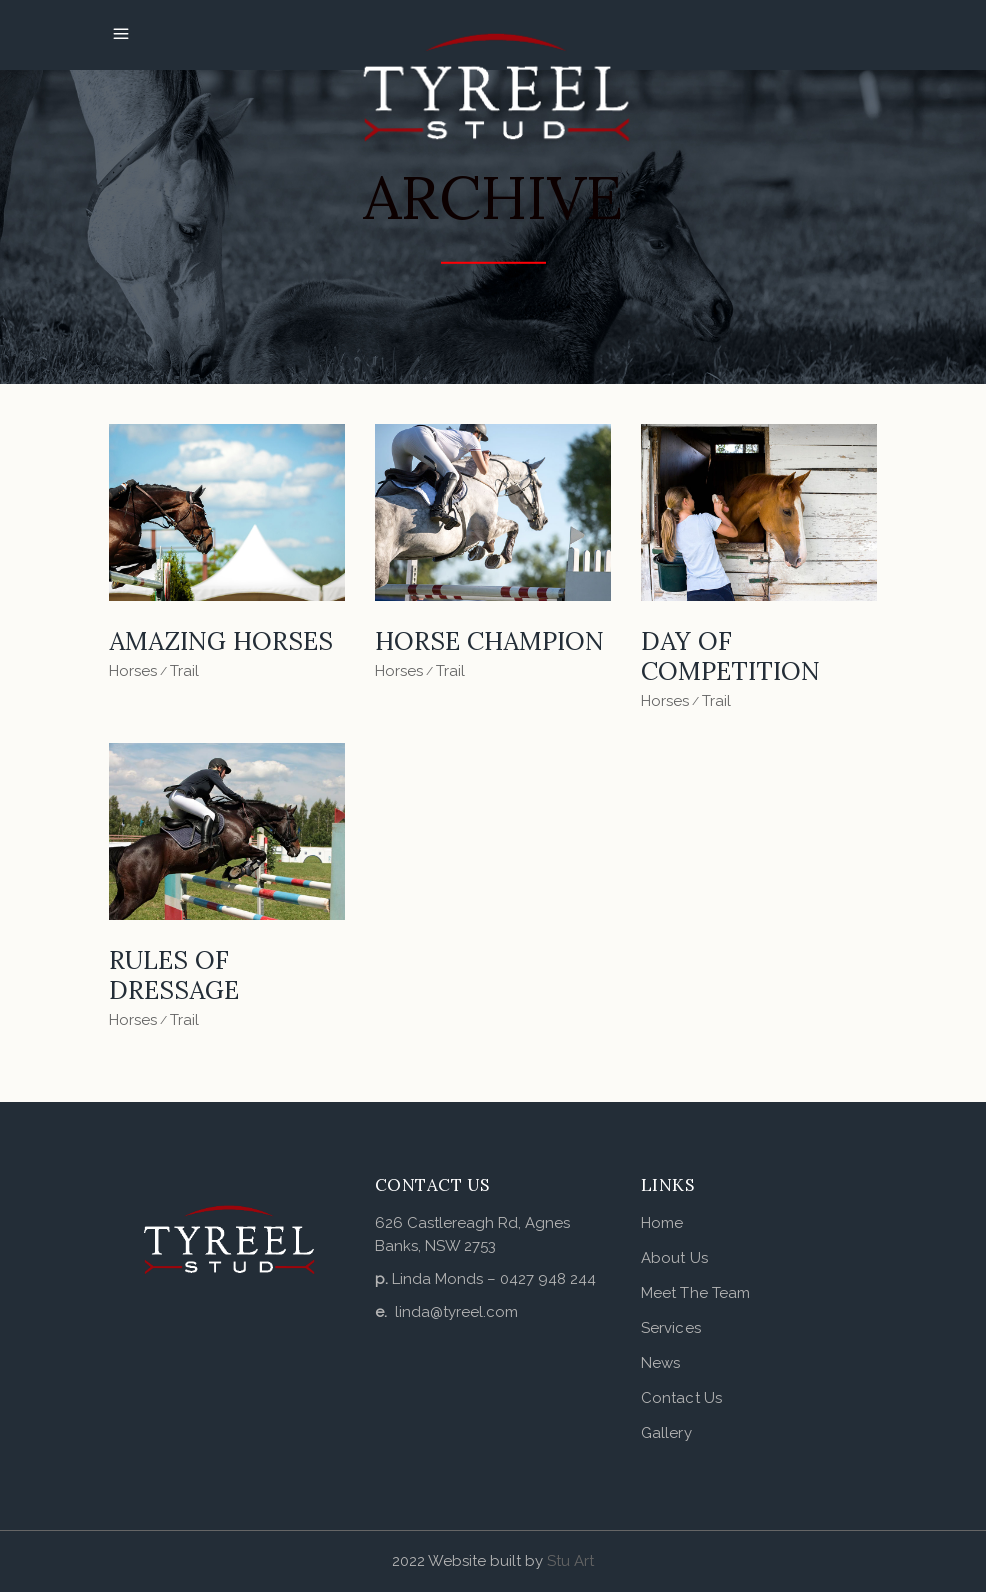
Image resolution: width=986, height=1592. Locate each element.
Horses (133, 671)
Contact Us (681, 1398)
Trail (184, 671)
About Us (674, 1258)
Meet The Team (695, 1293)
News (660, 1363)
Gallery (666, 1433)
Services (671, 1328)
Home (662, 1223)
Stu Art (570, 1561)
